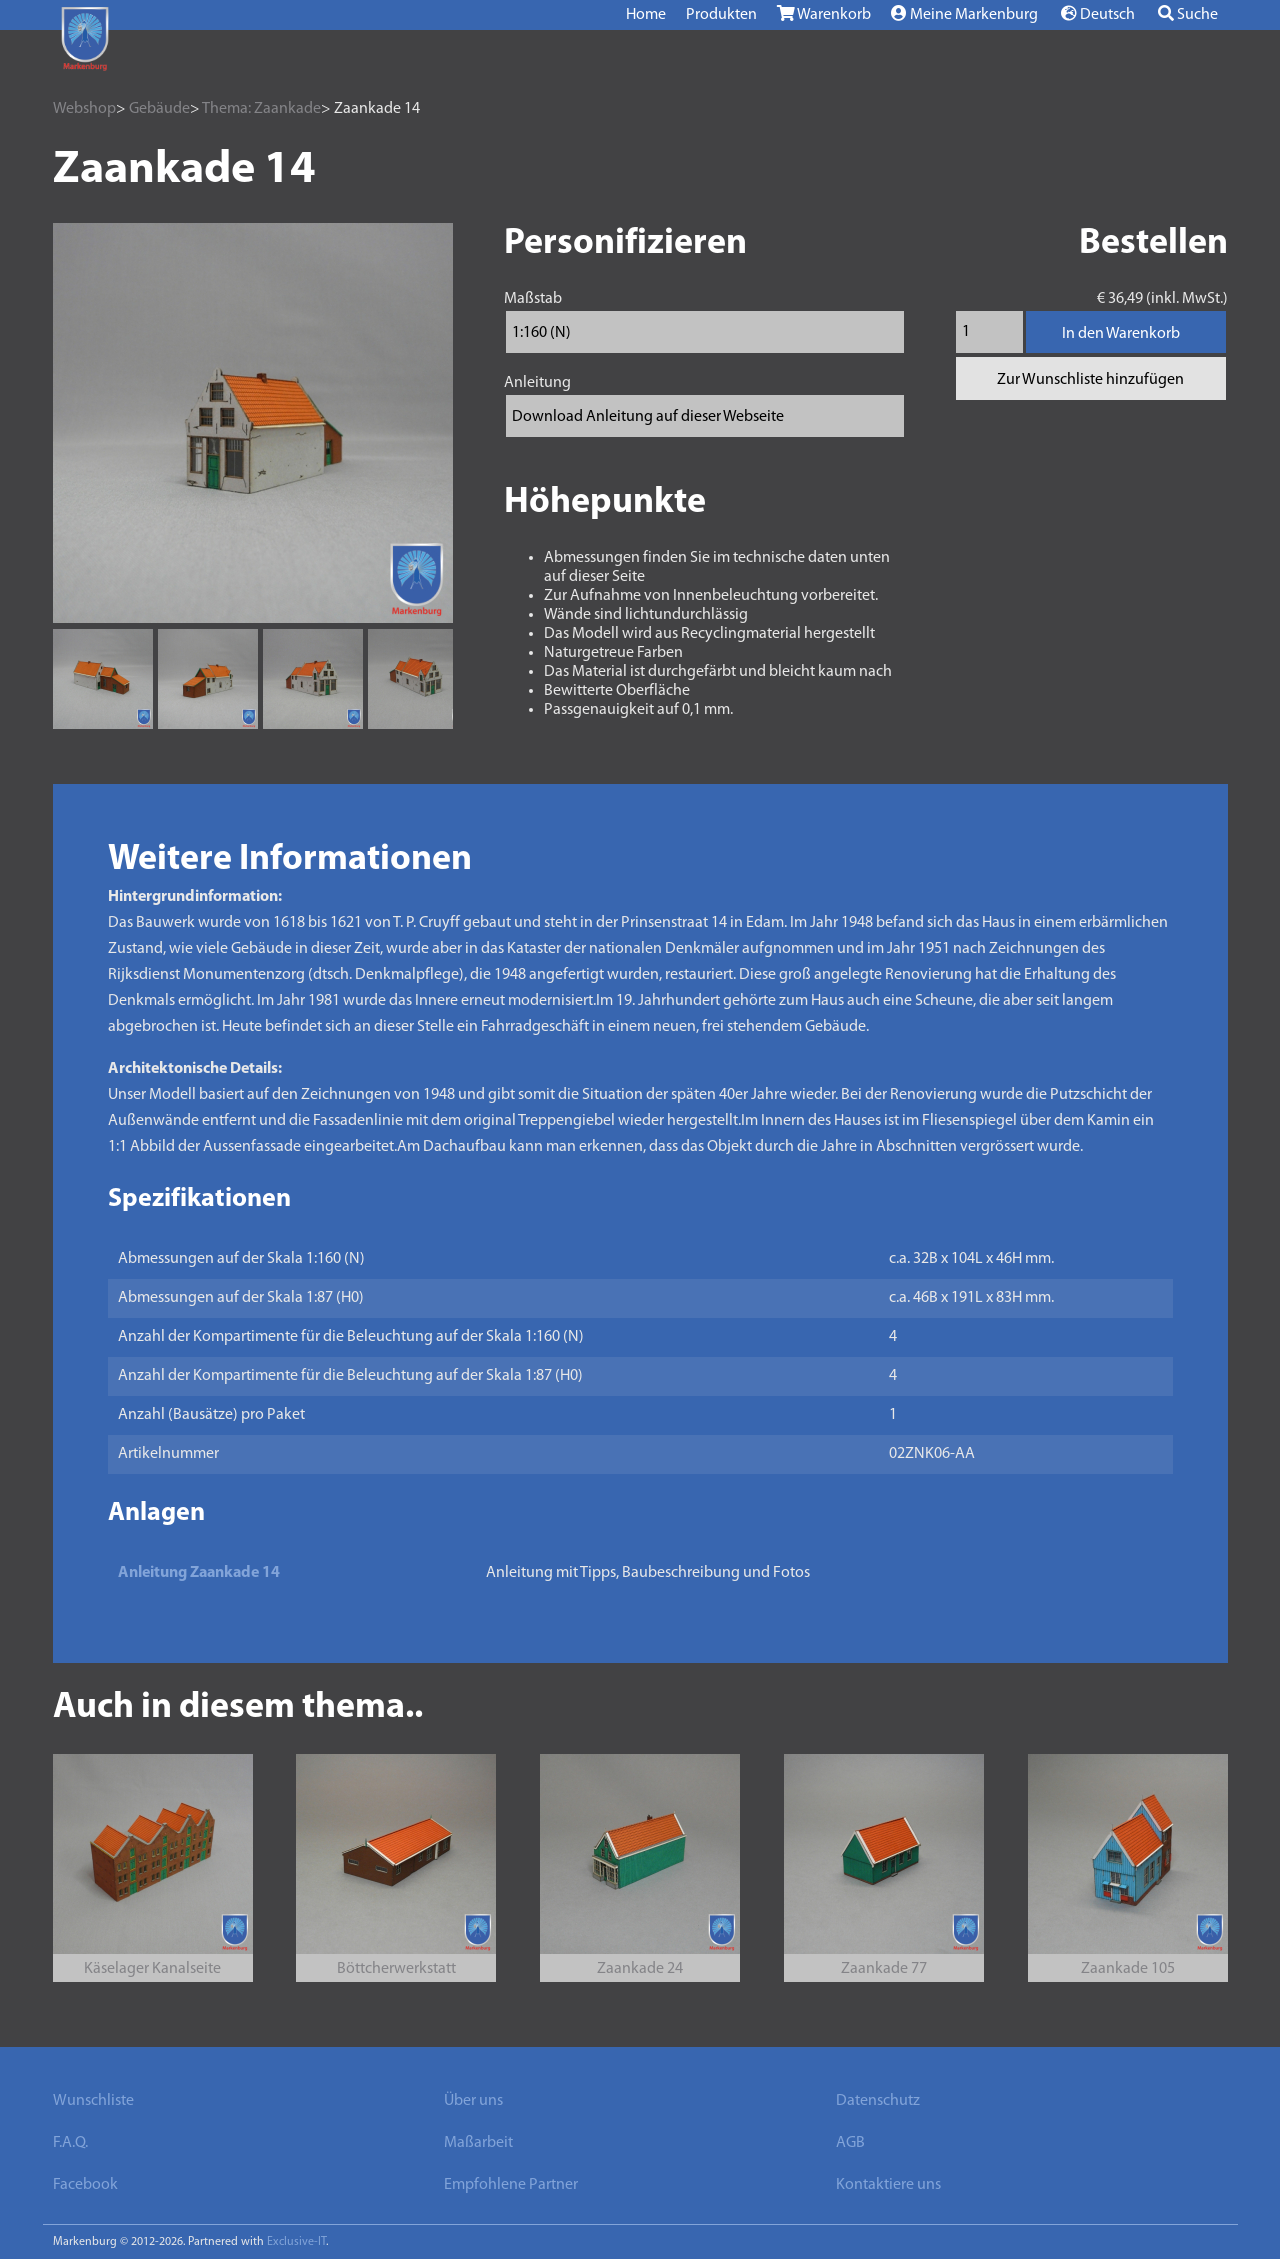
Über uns (473, 2101)
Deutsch (1098, 14)
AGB (850, 2143)
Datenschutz (878, 2101)
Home (646, 15)
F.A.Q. (70, 2143)
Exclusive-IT (296, 2242)
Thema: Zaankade (261, 109)
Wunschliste (93, 2101)
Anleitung (537, 383)
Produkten (721, 15)
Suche (1188, 14)
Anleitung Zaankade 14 (199, 1573)
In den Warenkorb (1121, 334)
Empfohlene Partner (511, 2185)
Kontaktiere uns (888, 2185)
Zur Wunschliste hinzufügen (1090, 380)
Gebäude (159, 109)
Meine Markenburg (964, 14)
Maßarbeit (478, 2143)
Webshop (84, 109)
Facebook (85, 2185)
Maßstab (533, 299)
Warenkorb (824, 14)
